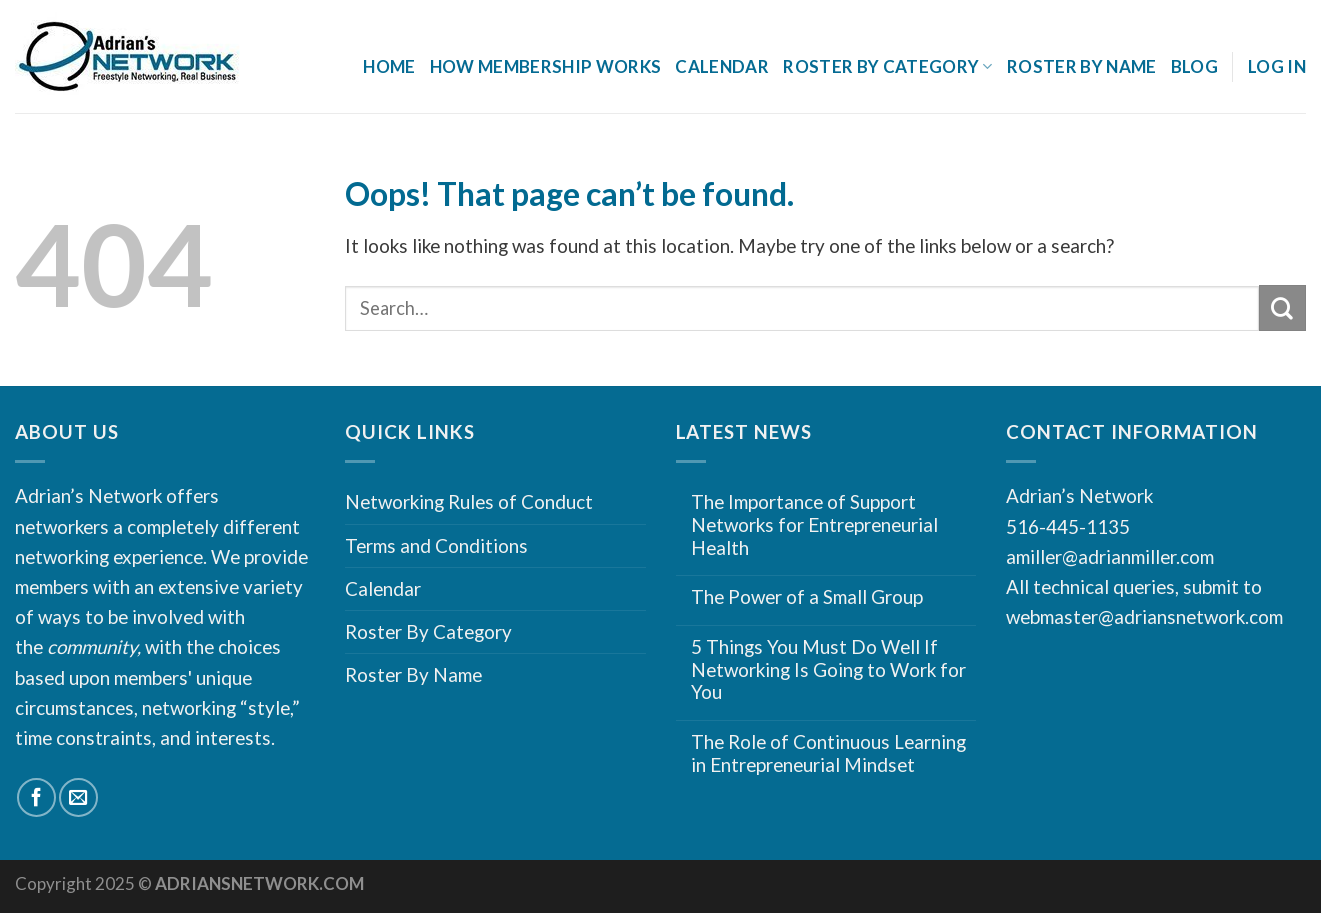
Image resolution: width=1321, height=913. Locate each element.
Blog (1194, 66)
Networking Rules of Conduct (469, 501)
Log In (1277, 66)
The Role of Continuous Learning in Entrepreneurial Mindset (828, 753)
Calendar (722, 66)
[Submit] (1282, 308)
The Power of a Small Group (807, 597)
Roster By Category (888, 66)
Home (389, 66)
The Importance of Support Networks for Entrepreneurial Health (814, 524)
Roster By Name (1082, 66)
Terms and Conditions (436, 545)
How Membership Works (546, 66)
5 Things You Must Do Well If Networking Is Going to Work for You (828, 669)
